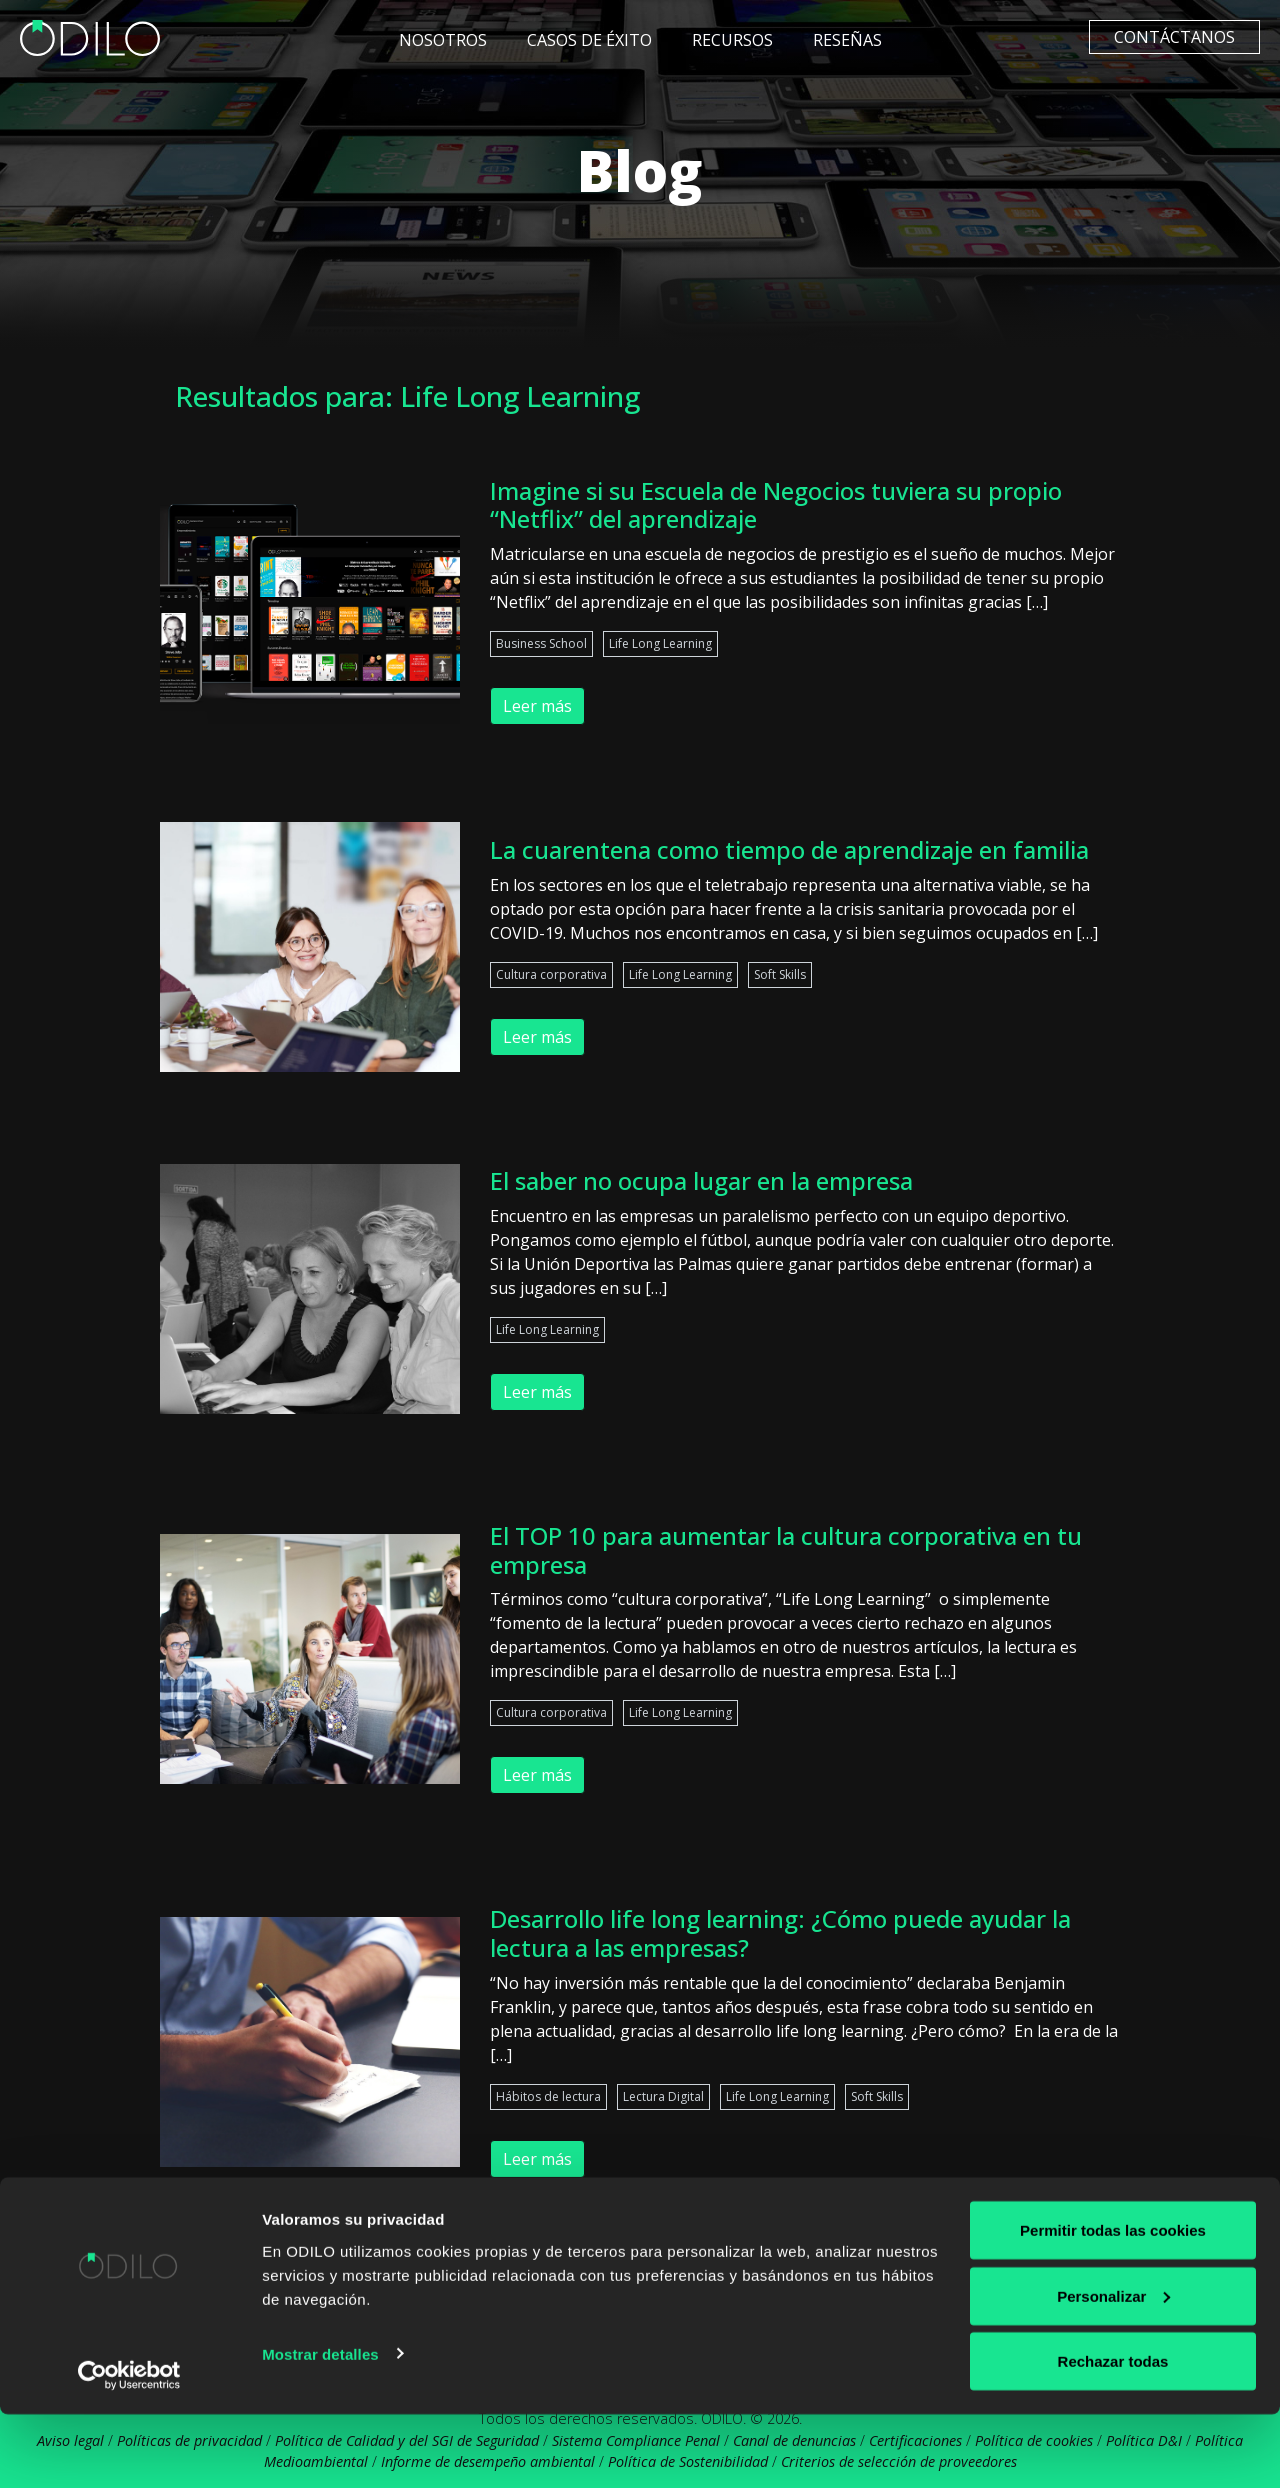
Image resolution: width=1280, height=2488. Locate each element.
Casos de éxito (589, 40)
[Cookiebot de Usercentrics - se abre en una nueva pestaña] (129, 2449)
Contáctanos (1174, 37)
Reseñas (847, 40)
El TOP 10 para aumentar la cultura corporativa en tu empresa (786, 1550)
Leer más (537, 706)
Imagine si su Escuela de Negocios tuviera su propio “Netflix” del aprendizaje (776, 505)
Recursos (732, 40)
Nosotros (443, 40)
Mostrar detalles (320, 2426)
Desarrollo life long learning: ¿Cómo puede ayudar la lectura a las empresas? (780, 1933)
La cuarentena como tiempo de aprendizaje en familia (789, 849)
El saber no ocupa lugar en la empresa (701, 1180)
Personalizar (1113, 2369)
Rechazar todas (1113, 2434)
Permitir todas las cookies (1113, 2303)
